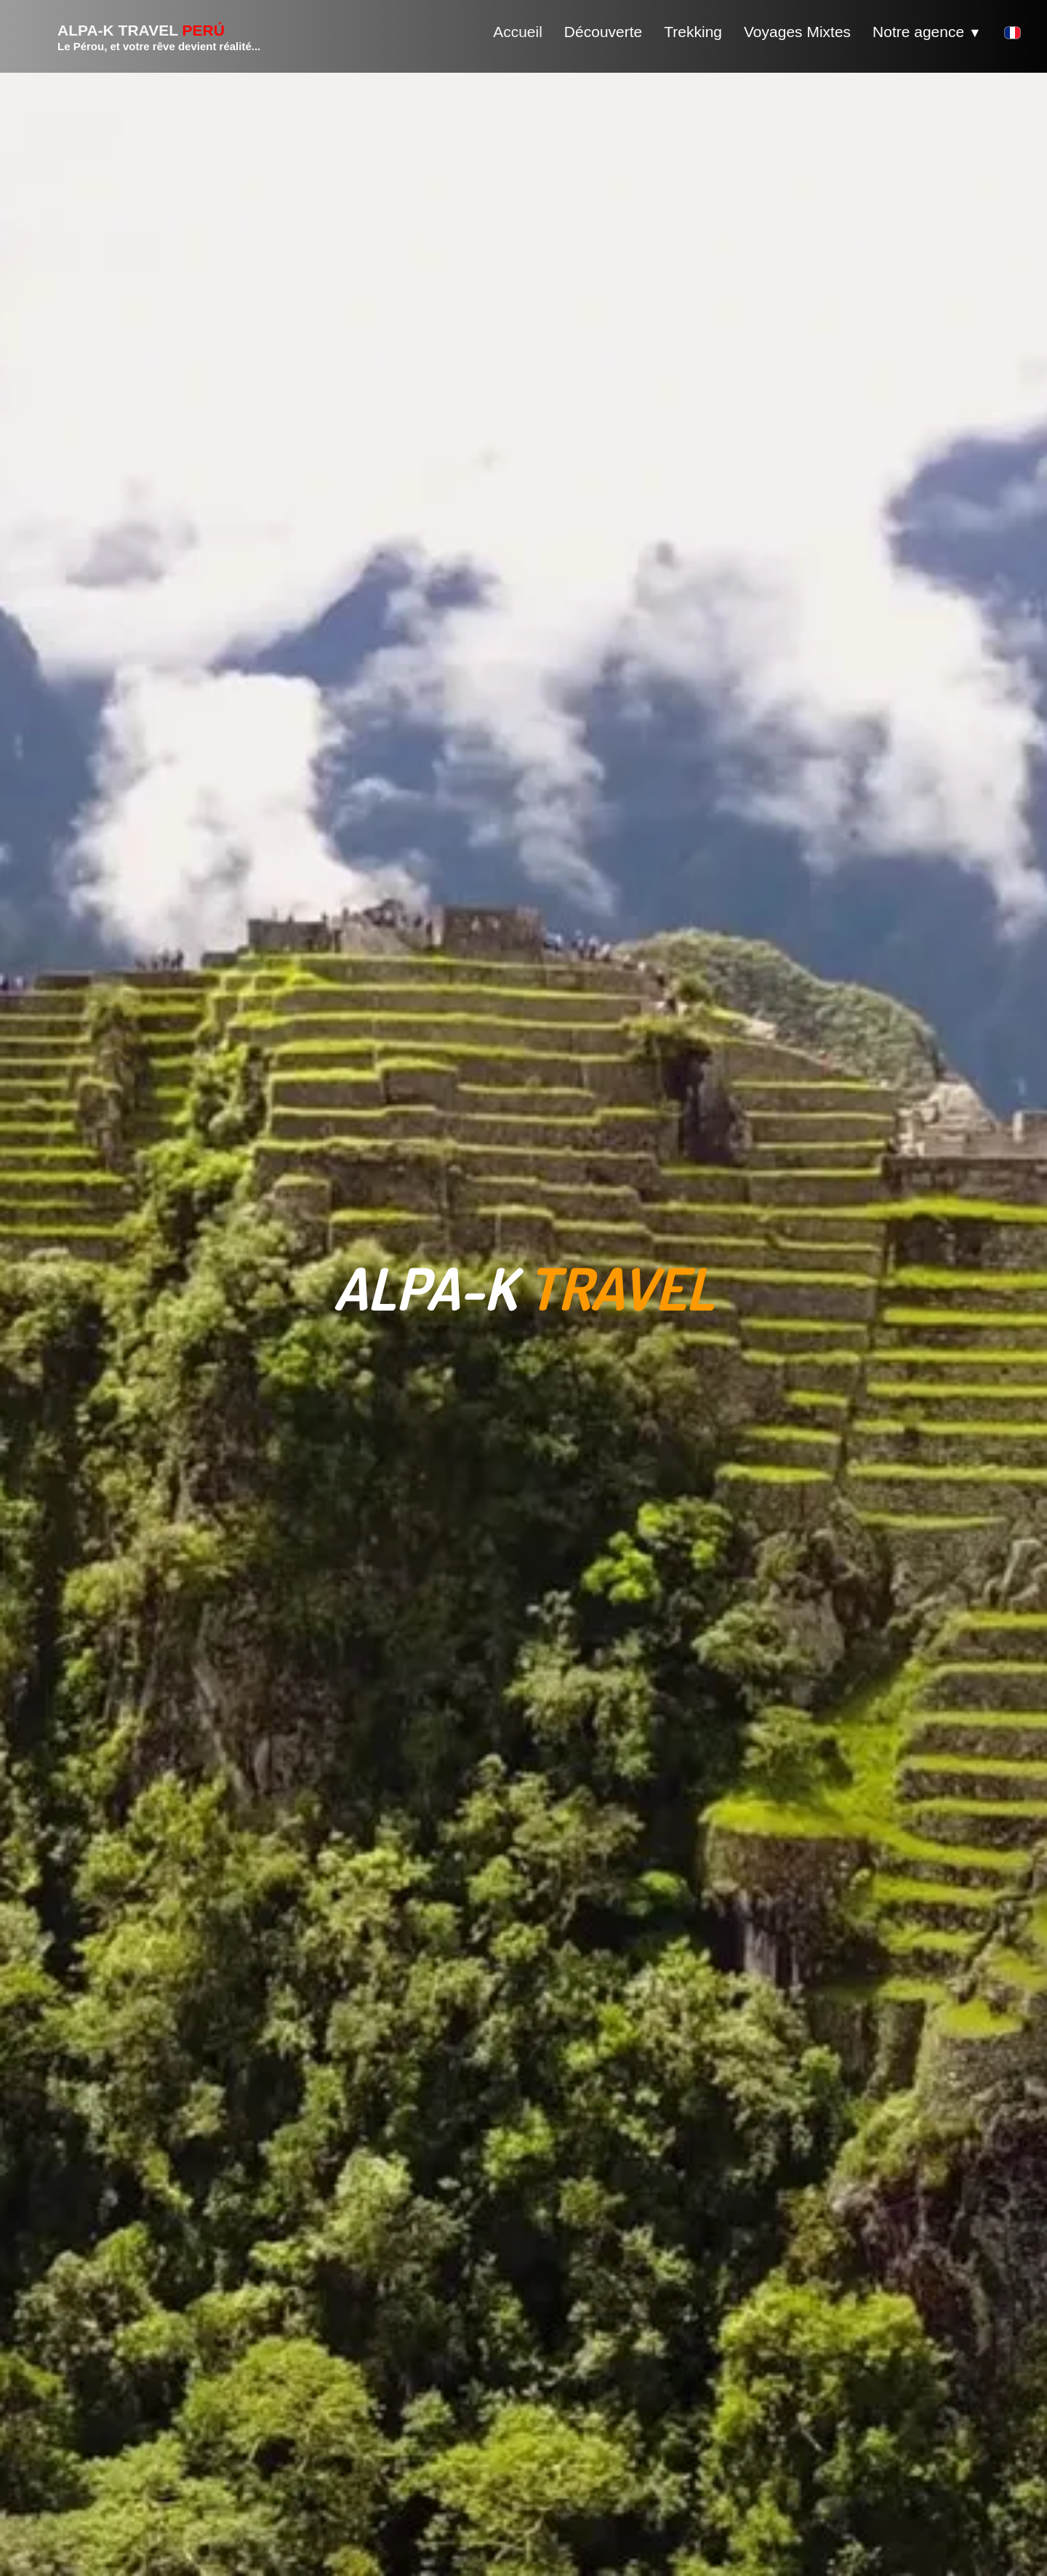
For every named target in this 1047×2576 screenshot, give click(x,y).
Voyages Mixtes (797, 31)
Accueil (517, 31)
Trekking (693, 31)
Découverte (603, 31)
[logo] (141, 36)
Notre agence (927, 31)
